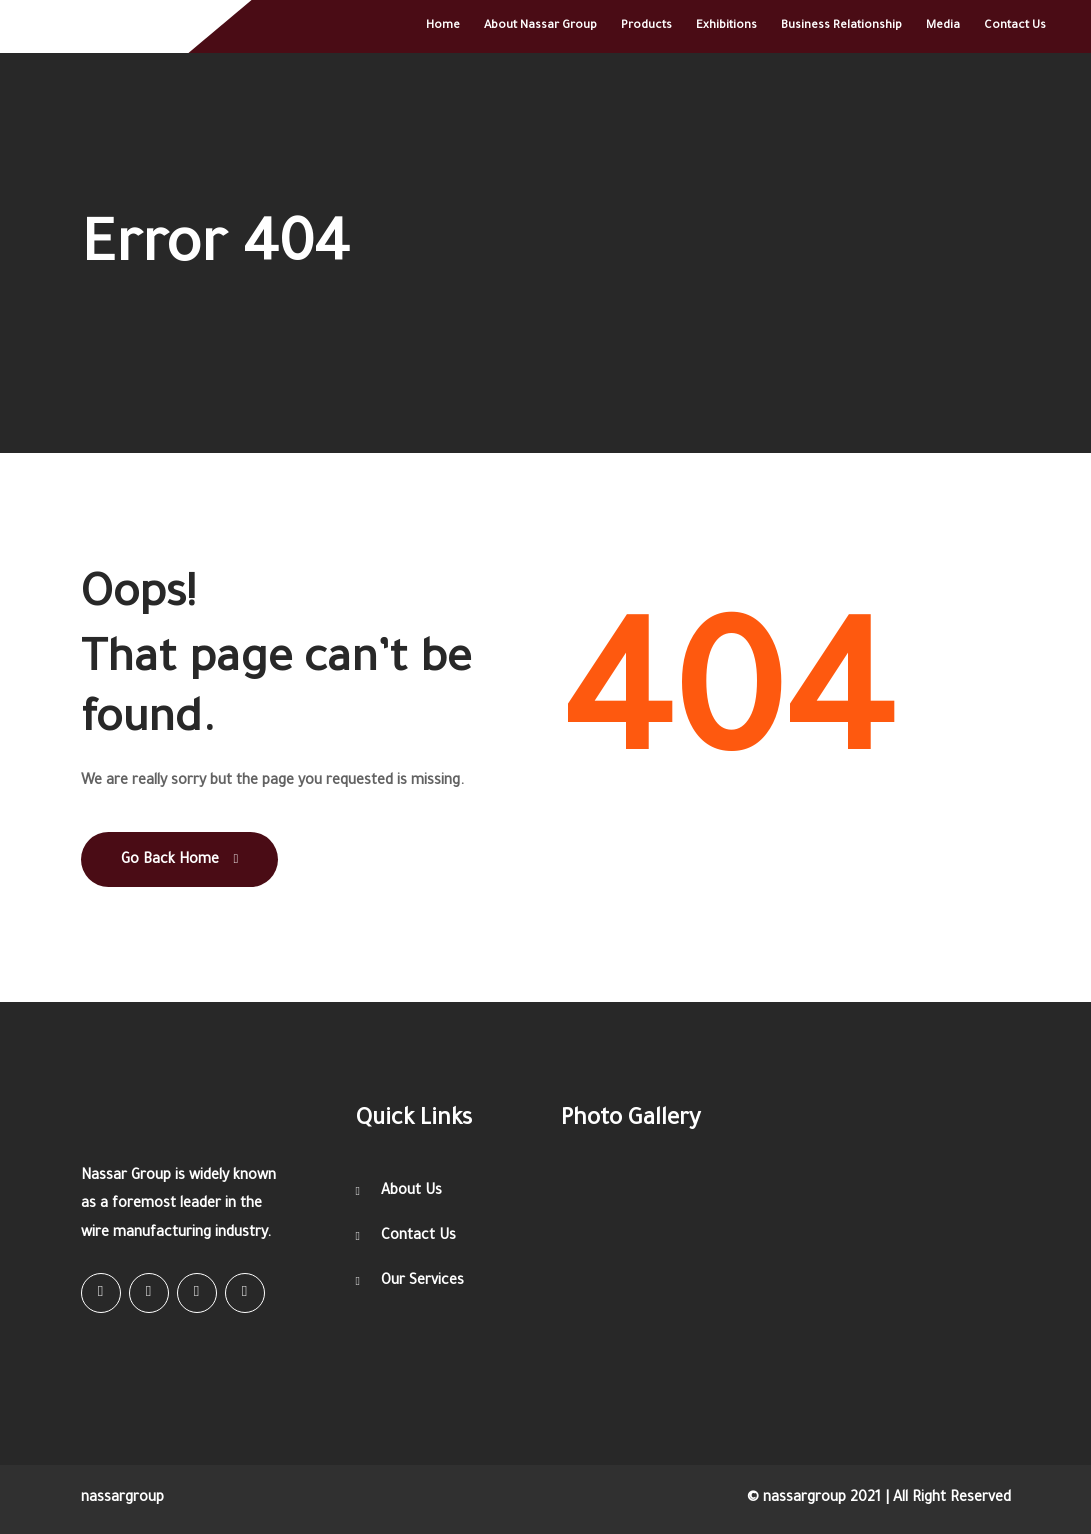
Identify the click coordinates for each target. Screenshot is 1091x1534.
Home (443, 26)
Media (943, 26)
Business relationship (841, 26)
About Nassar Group (540, 26)
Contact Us (1015, 26)
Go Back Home (180, 860)
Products (646, 26)
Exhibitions (726, 26)
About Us (411, 1192)
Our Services (422, 1282)
